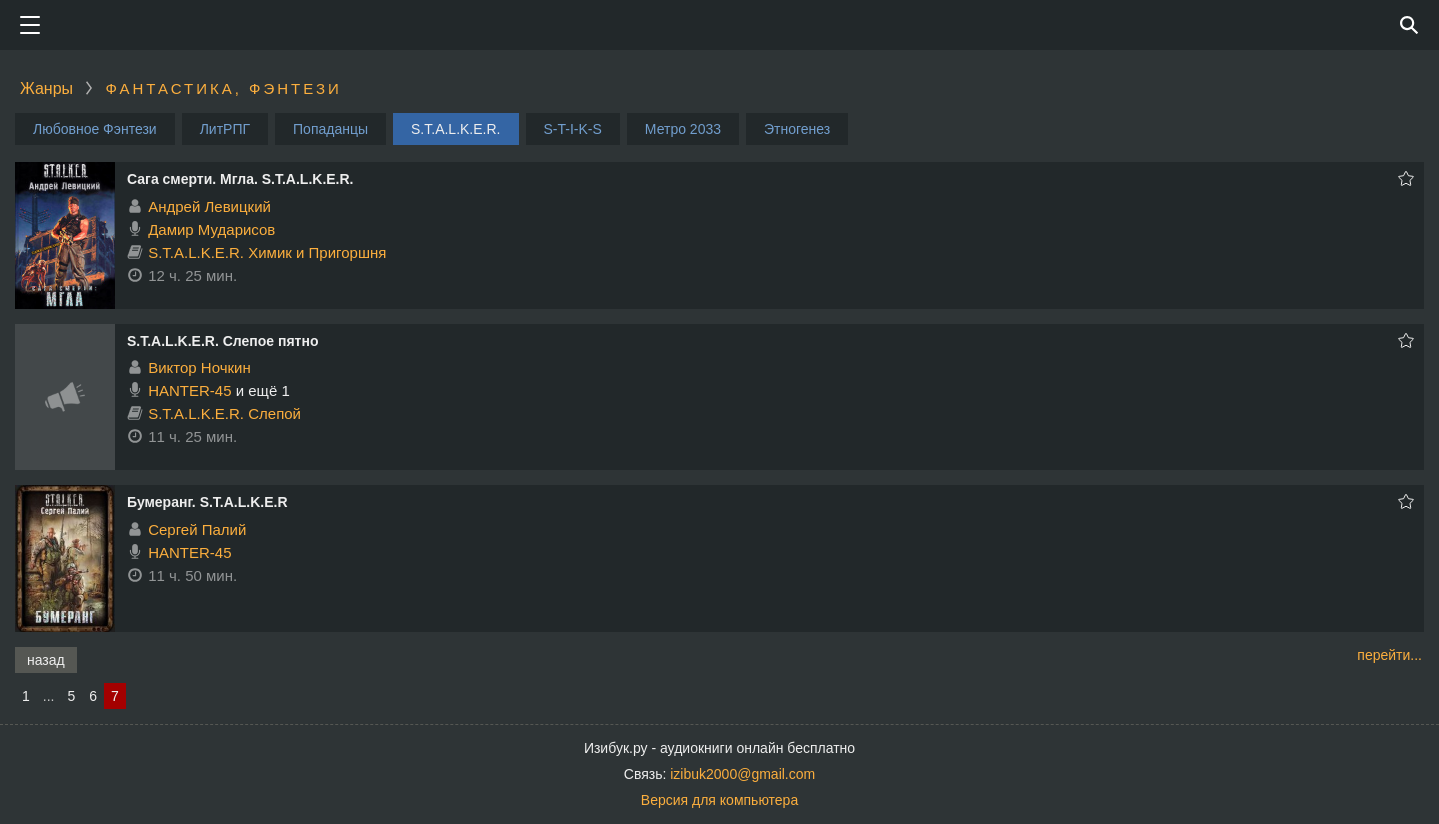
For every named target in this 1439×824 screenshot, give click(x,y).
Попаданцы (330, 129)
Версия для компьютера (719, 800)
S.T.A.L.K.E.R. (455, 129)
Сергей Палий (197, 529)
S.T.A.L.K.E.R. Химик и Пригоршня (267, 252)
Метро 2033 (683, 129)
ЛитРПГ (225, 129)
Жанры (46, 88)
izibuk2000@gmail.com (742, 774)
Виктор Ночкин (199, 367)
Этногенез (797, 129)
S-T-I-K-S (573, 129)
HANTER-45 (189, 390)
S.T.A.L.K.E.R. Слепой (224, 413)
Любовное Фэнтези (95, 129)
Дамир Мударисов (211, 229)
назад (46, 660)
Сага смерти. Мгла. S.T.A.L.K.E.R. (240, 179)
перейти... (1389, 655)
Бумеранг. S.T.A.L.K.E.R (207, 502)
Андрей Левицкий (209, 206)
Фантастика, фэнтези (223, 88)
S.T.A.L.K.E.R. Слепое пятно (222, 341)
